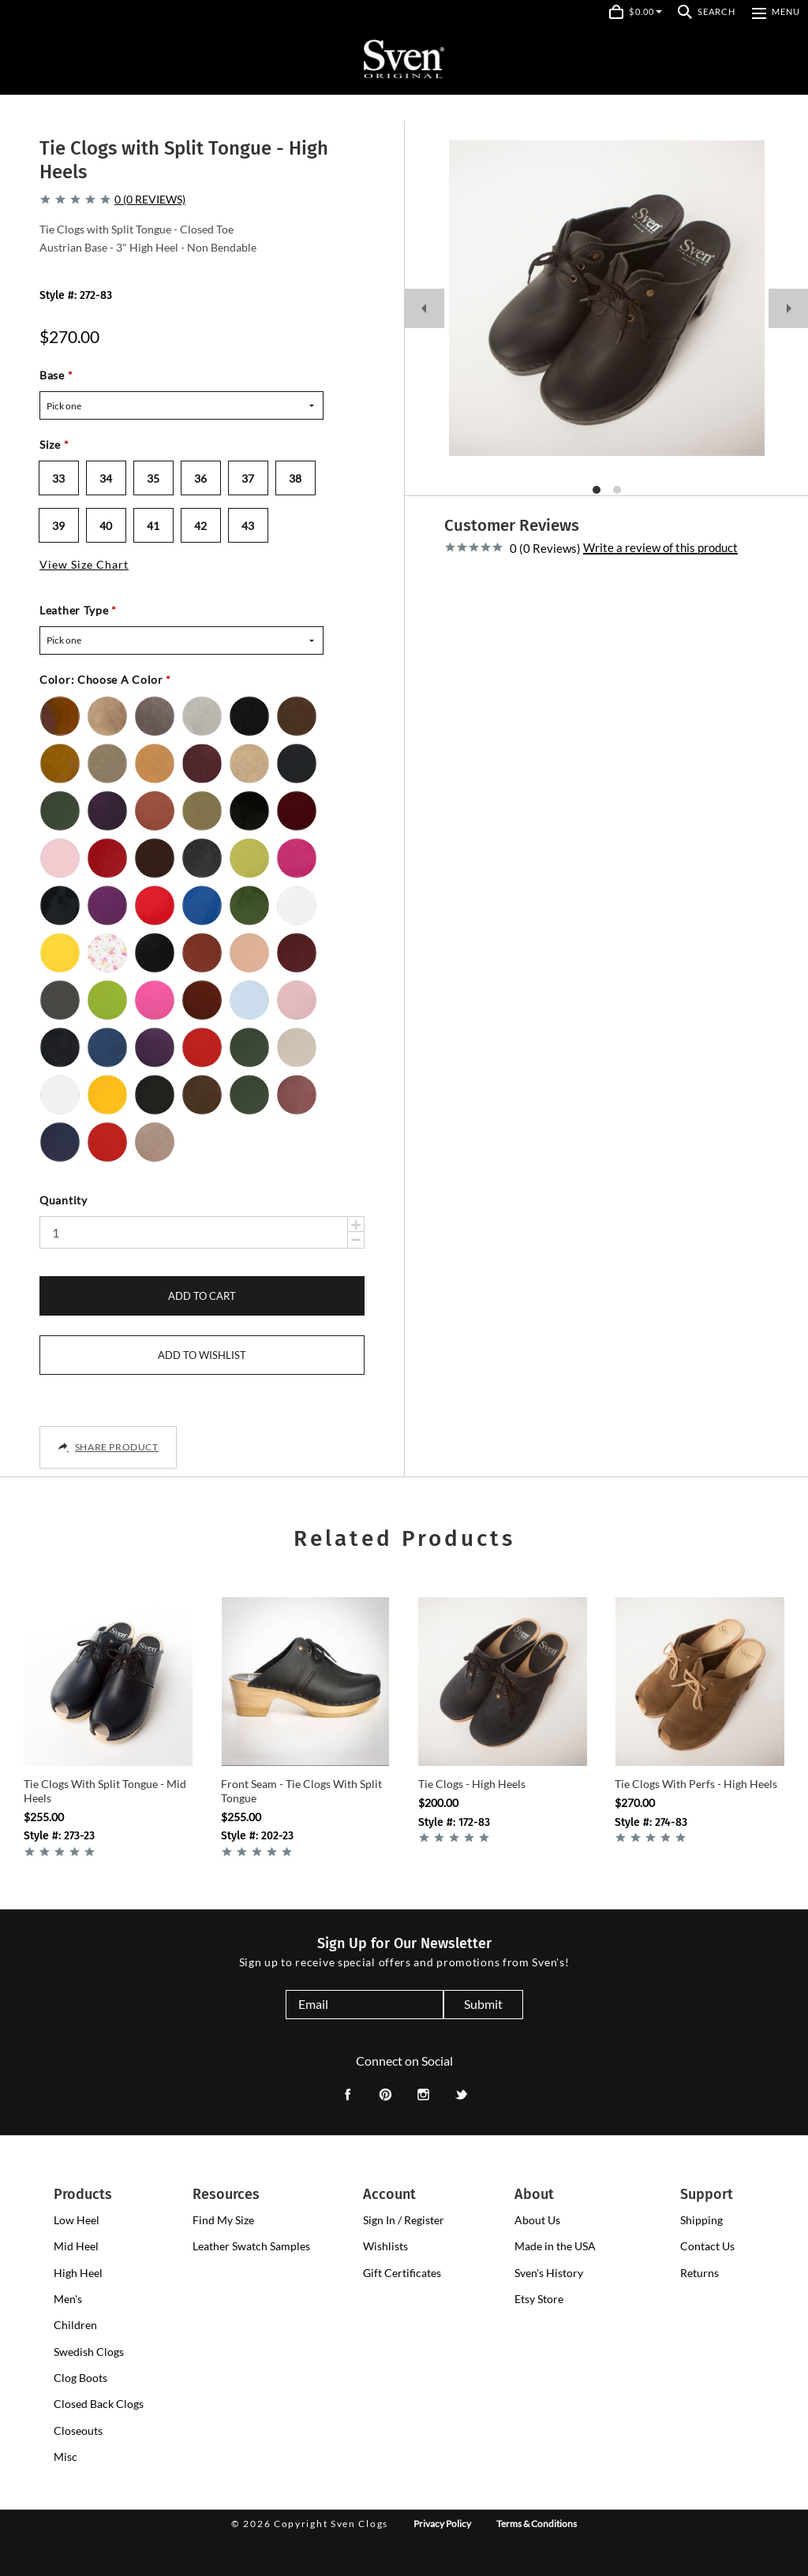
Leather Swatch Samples (251, 2246)
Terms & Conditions (536, 2523)
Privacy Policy (442, 2523)
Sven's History (548, 2272)
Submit (483, 2003)
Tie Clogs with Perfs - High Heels (696, 1783)
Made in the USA (555, 2246)
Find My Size (223, 2220)
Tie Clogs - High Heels (472, 1783)
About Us (537, 2220)
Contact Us (707, 2246)
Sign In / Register (403, 2220)
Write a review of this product (660, 548)
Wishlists (385, 2246)
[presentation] (76, 2220)
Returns (699, 2272)
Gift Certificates (402, 2272)
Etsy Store (538, 2298)
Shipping (701, 2220)
